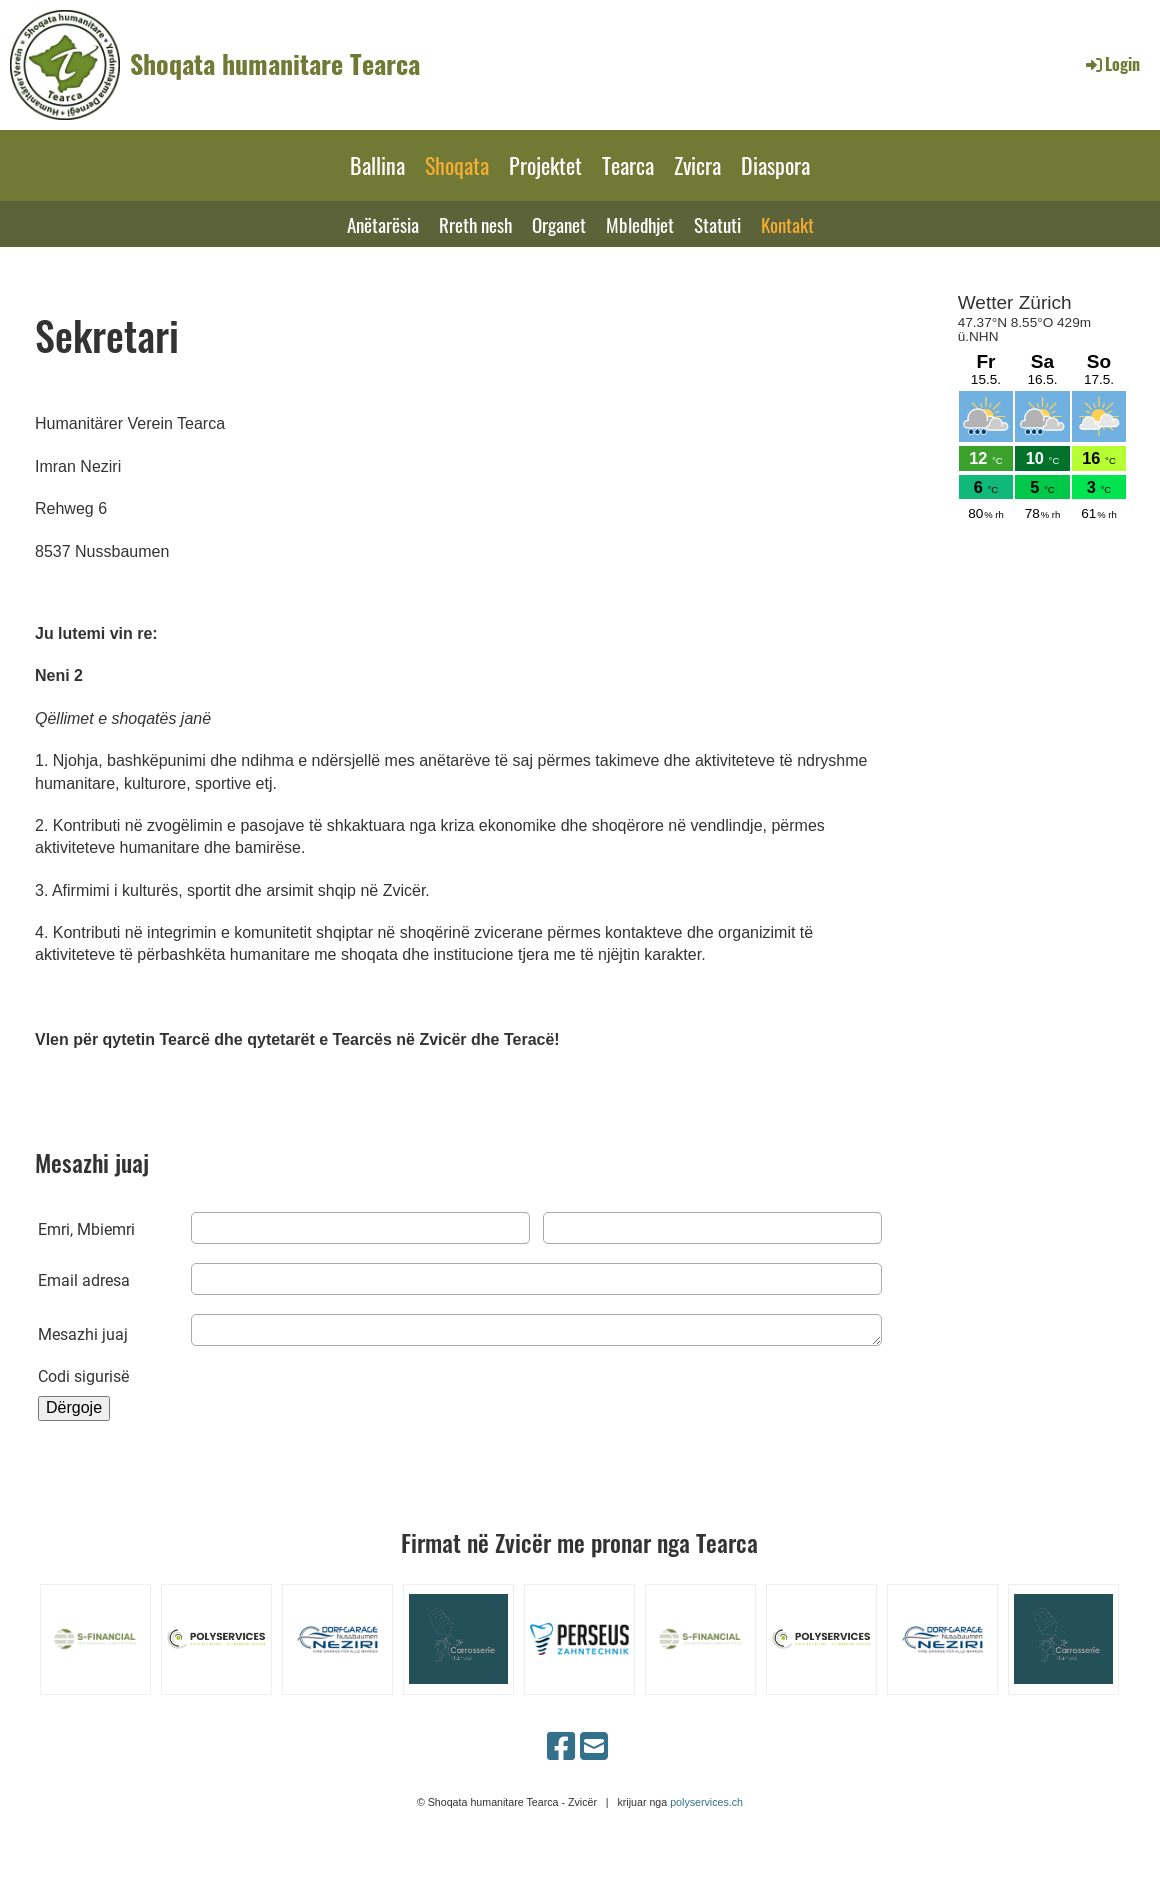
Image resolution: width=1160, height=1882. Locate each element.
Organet (559, 224)
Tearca (628, 165)
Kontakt (787, 224)
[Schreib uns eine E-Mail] (594, 1747)
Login (1111, 64)
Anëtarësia (383, 224)
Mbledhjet (640, 224)
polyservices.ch (706, 1802)
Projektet (545, 165)
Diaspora (775, 165)
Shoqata (457, 165)
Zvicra (697, 165)
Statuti (717, 224)
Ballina (377, 165)
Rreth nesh (475, 224)
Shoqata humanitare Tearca (275, 64)
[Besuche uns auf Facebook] (561, 1747)
